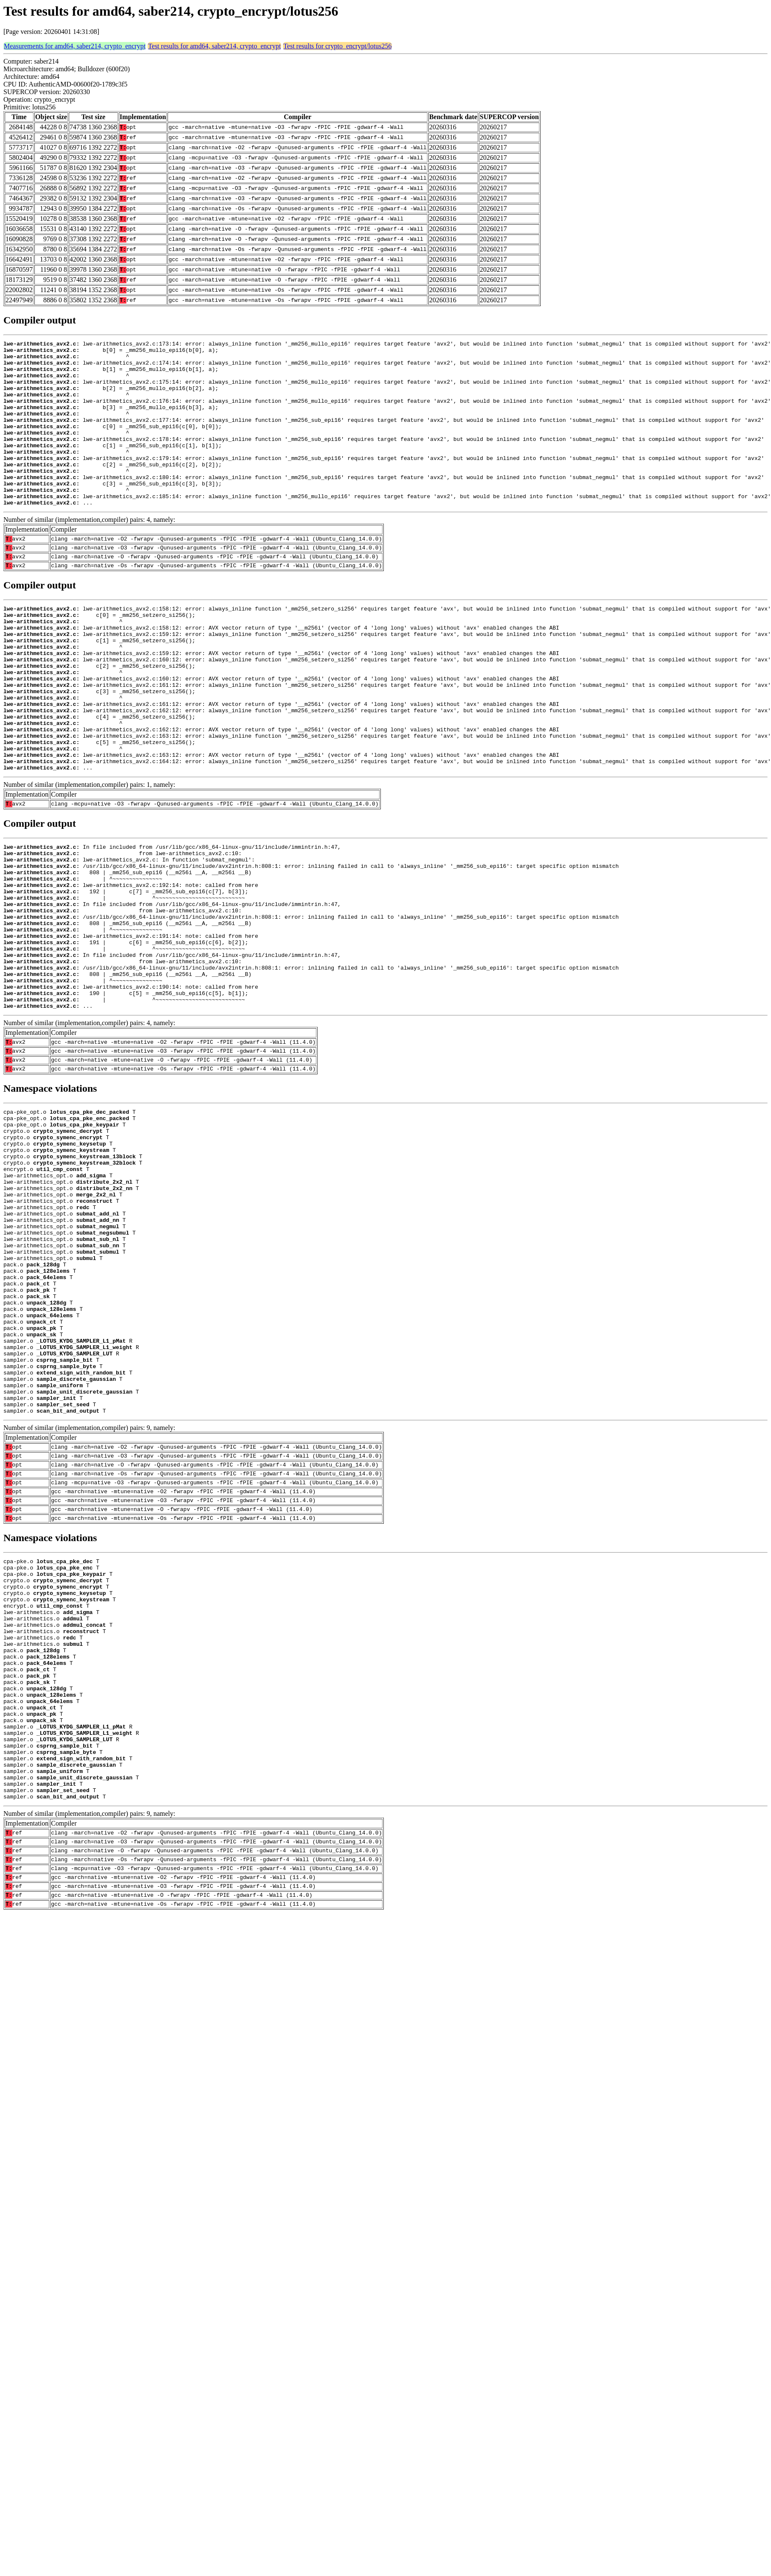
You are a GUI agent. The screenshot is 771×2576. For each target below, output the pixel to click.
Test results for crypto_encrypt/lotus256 (337, 46)
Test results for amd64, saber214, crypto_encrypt (214, 46)
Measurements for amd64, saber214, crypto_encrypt (74, 46)
